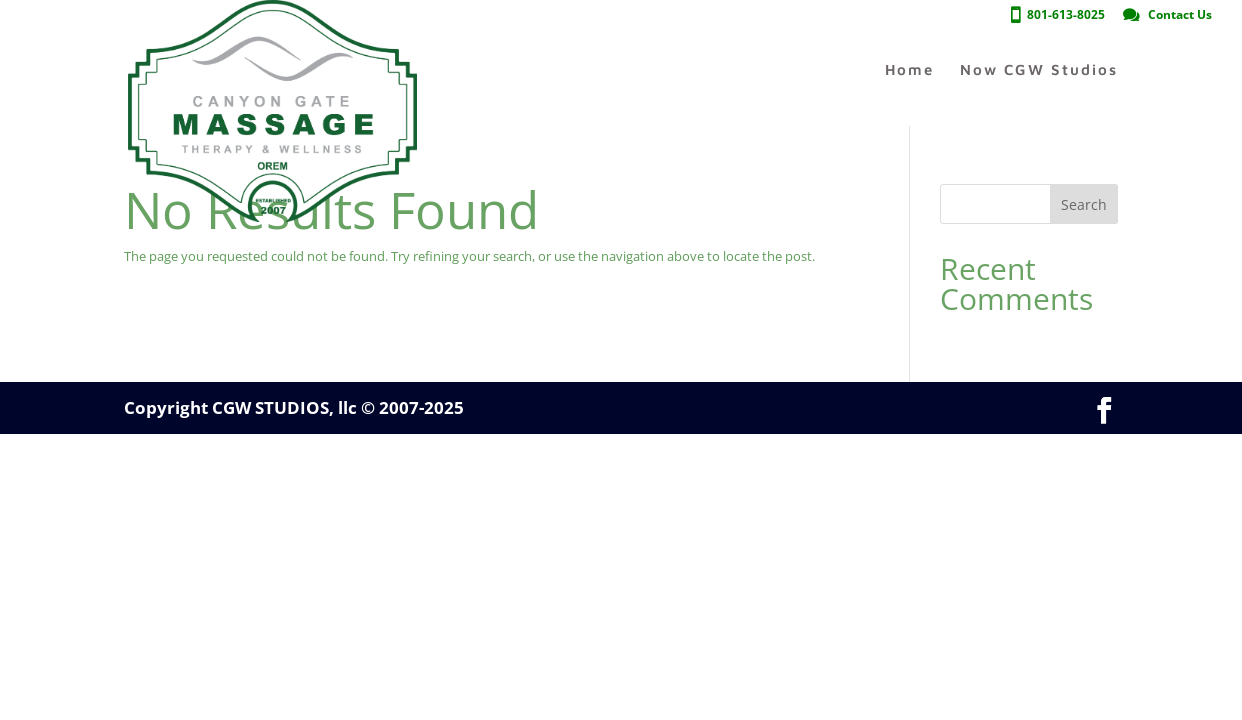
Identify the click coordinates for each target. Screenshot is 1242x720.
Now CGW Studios (1039, 70)
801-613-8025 (1066, 16)
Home (909, 70)
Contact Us (1180, 16)
